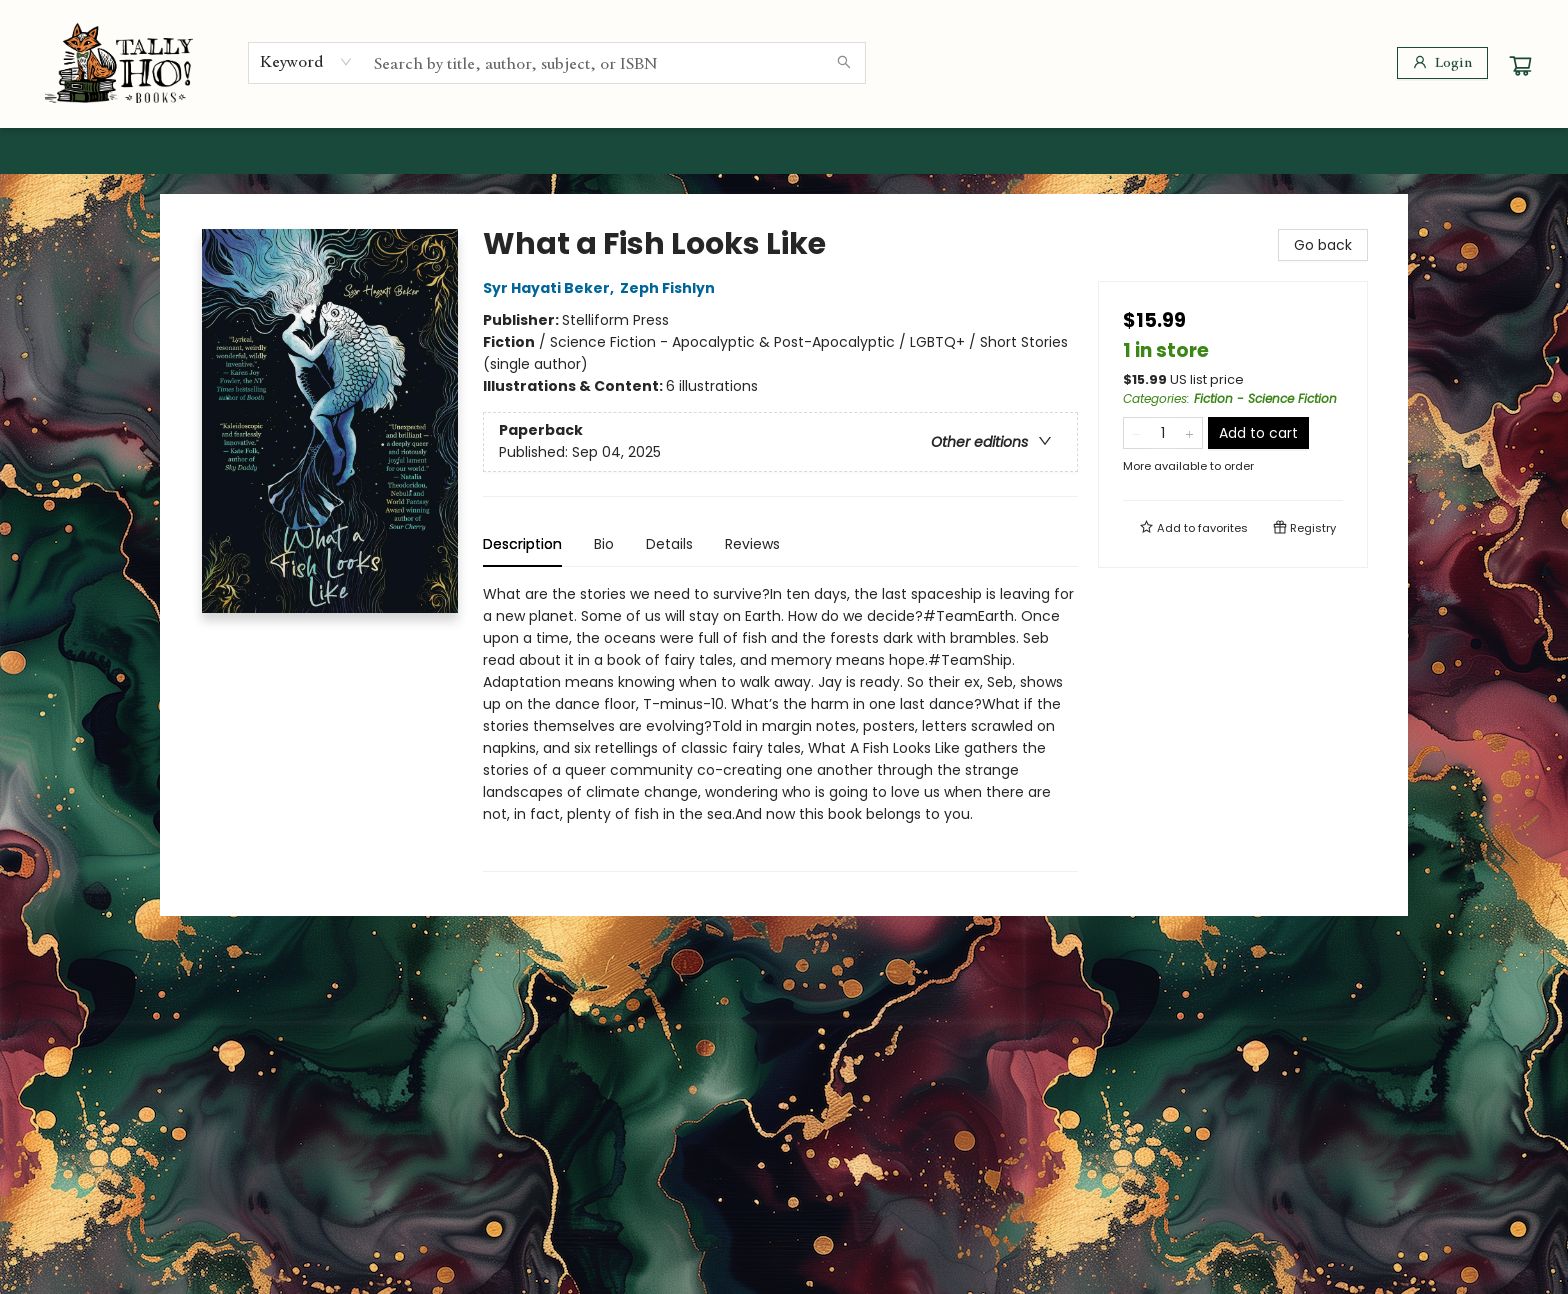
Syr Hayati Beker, (551, 288)
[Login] (1442, 63)
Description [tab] (522, 544)
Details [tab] (669, 544)
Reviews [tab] (752, 544)
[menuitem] (212, 151)
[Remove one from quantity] (1136, 433)
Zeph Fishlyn (670, 288)
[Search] (844, 63)
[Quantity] (1163, 433)
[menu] (784, 151)
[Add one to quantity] (1189, 433)
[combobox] (306, 62)
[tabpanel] (780, 727)
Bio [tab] (604, 544)
